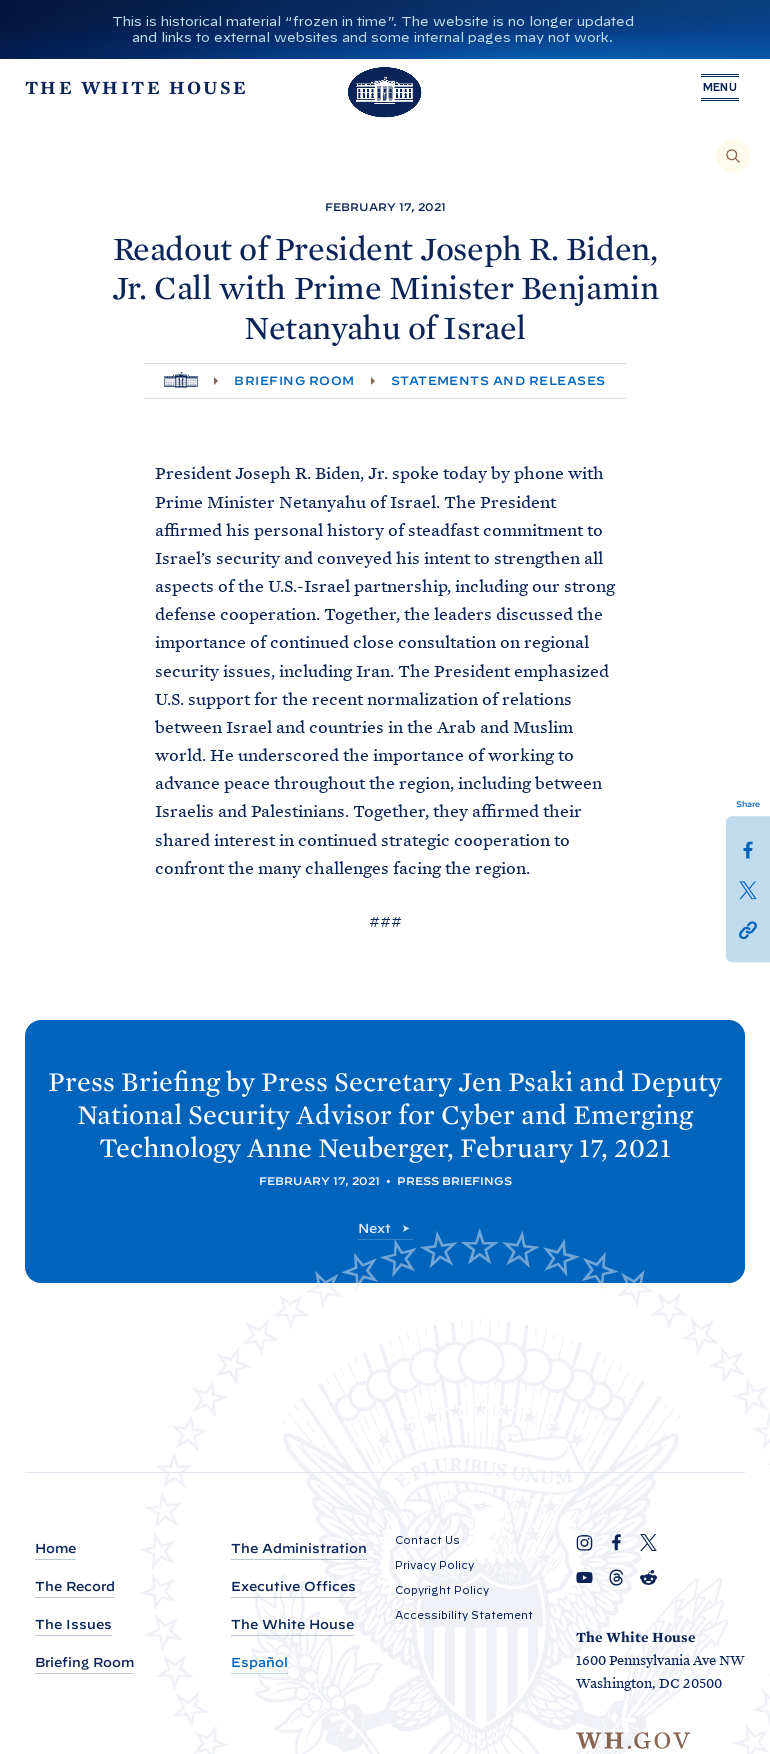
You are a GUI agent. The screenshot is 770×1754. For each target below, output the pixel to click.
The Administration (299, 1548)
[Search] (733, 156)
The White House (292, 1625)
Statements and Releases (498, 380)
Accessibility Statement (464, 1615)
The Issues (73, 1625)
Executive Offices (293, 1587)
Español (259, 1663)
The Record (75, 1587)
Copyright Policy (442, 1590)
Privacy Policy (434, 1565)
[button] (748, 929)
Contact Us (427, 1540)
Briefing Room (294, 380)
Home (55, 1548)
